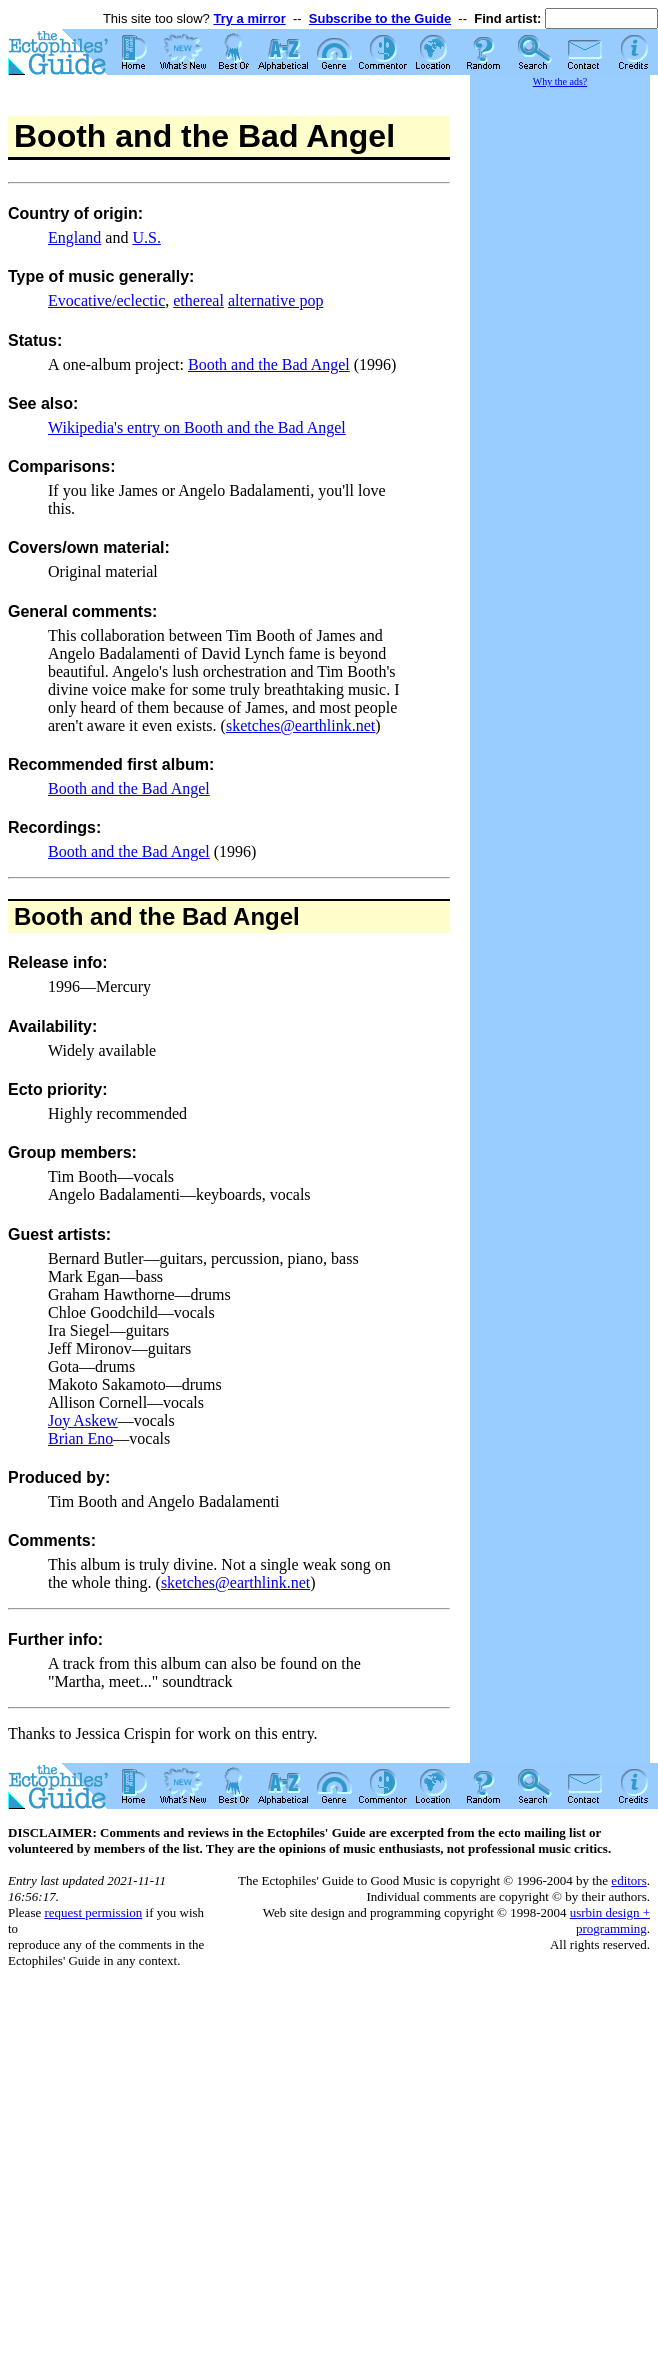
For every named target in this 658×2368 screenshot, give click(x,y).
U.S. (146, 237)
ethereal (198, 300)
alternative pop (276, 300)
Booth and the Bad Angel (269, 364)
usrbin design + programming (610, 1920)
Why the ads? (560, 81)
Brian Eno (80, 1438)
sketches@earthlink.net (300, 725)
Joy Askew (83, 1420)
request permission (93, 1912)
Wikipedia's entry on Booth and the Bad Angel (197, 427)
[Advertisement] (560, 390)
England (74, 237)
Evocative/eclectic (106, 300)
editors (628, 1880)
